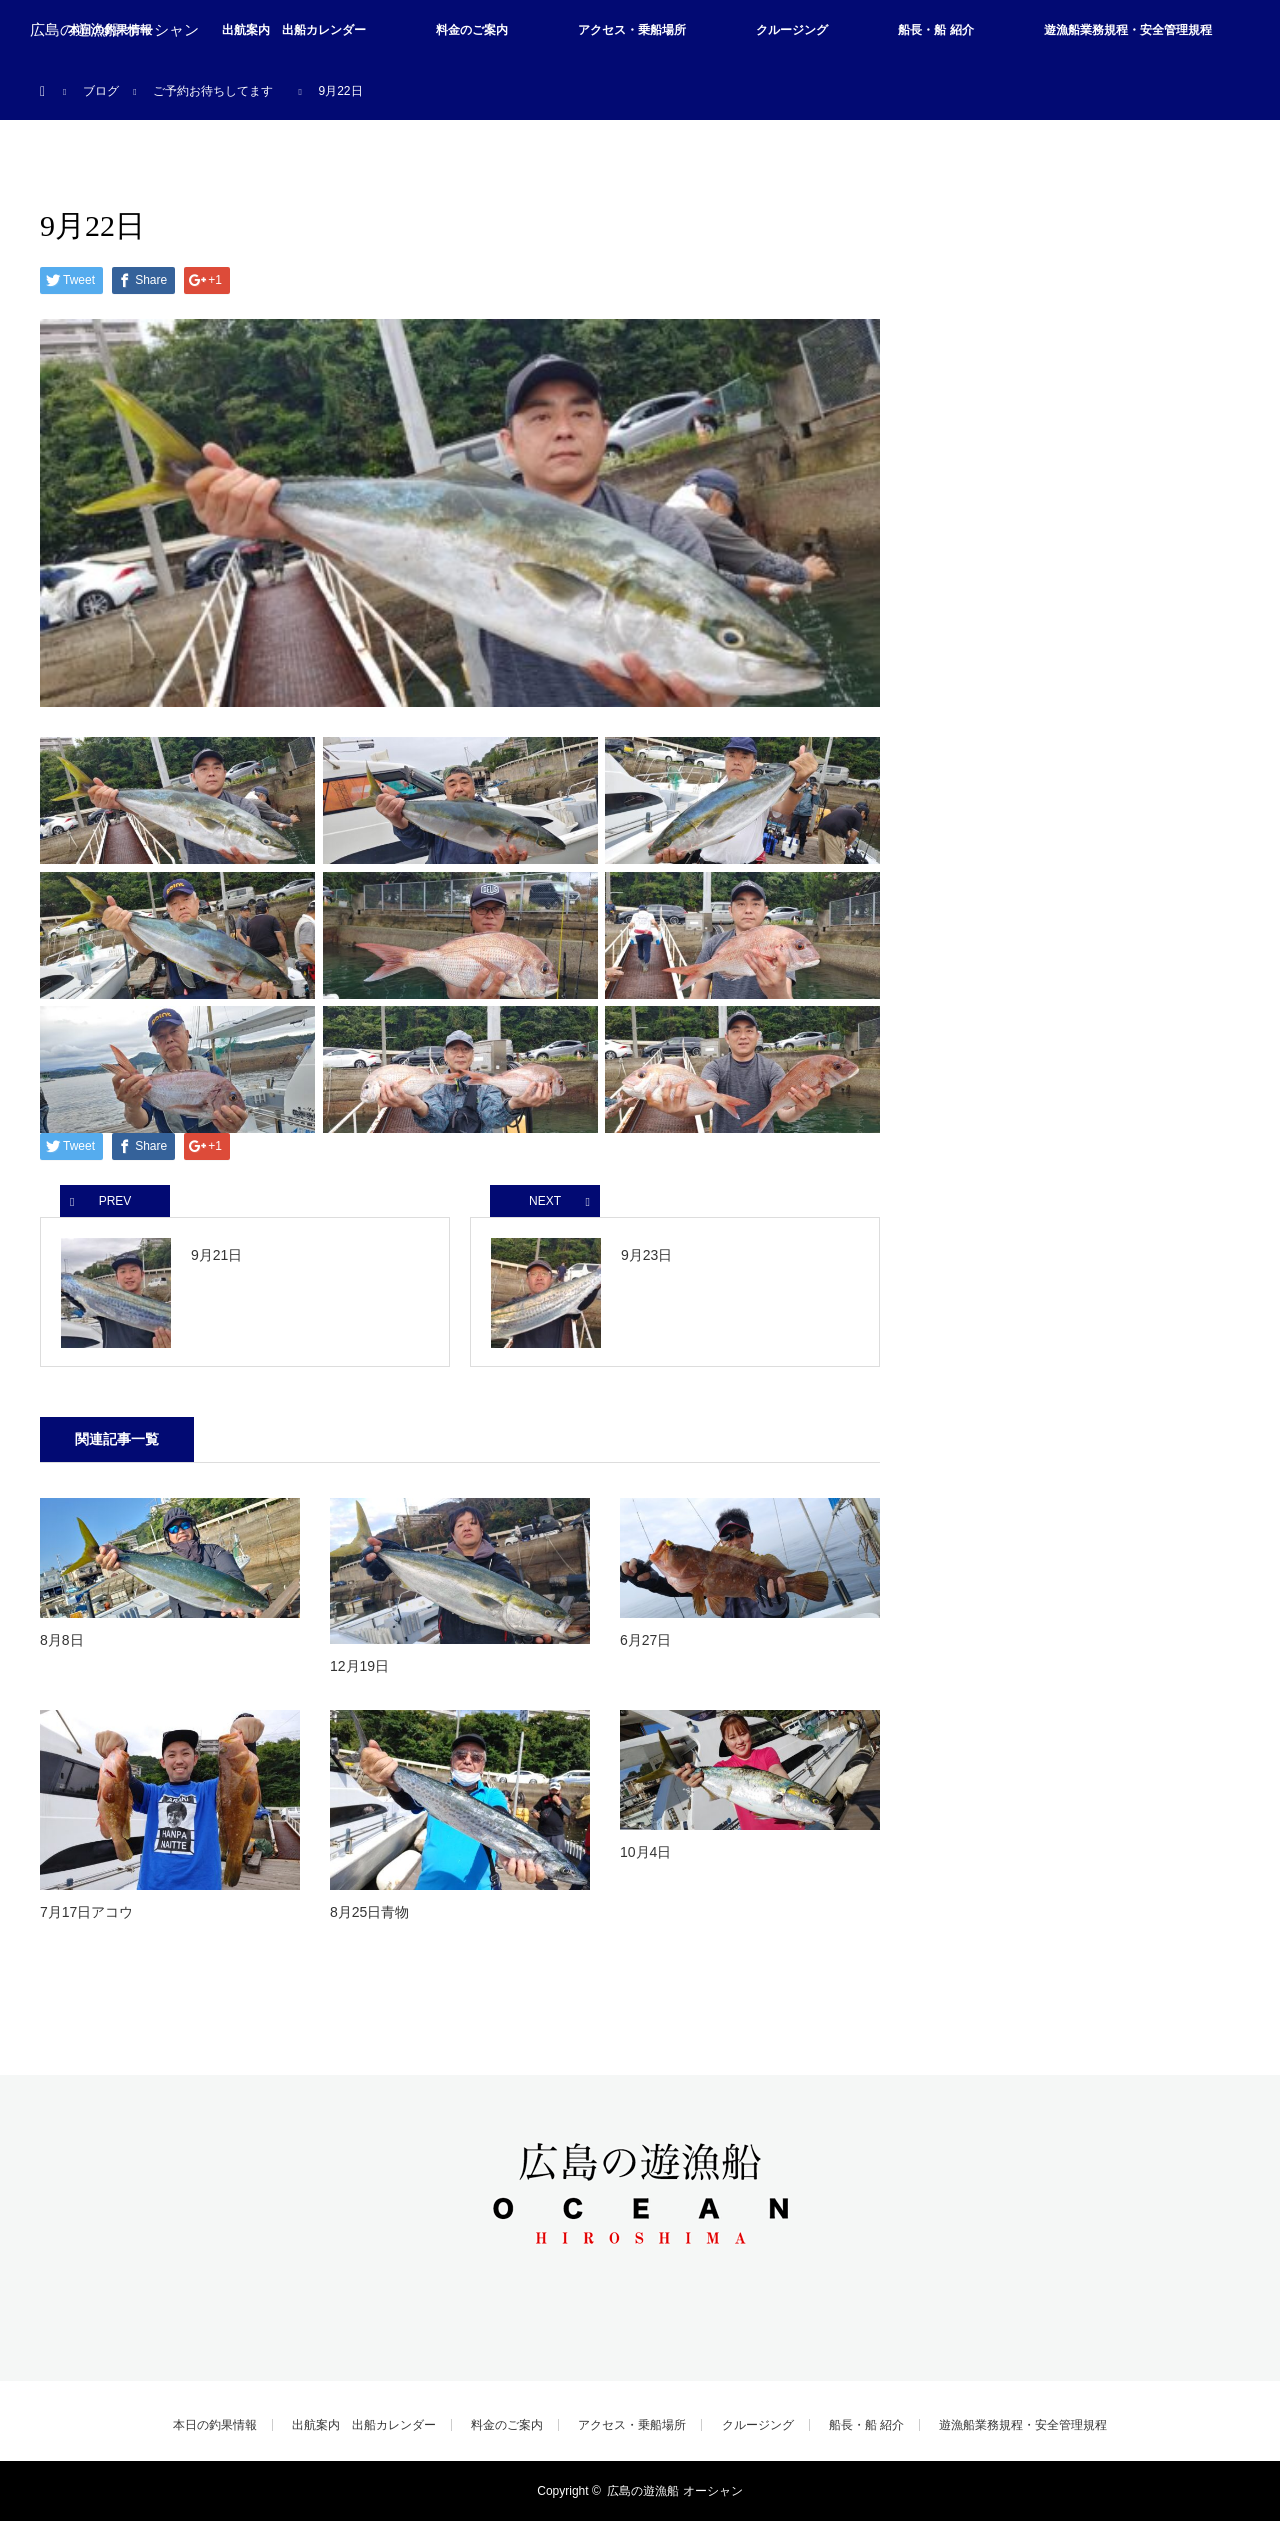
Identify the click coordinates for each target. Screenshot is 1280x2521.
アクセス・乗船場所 (632, 30)
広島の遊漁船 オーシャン (114, 30)
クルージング (792, 30)
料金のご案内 (472, 30)
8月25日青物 (369, 1912)
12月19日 (359, 1666)
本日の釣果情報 (215, 2425)
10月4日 (645, 1852)
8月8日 (62, 1640)
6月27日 (645, 1640)
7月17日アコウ (86, 1912)
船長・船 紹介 (935, 30)
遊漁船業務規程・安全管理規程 (1128, 30)
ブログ (101, 91)
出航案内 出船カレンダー (294, 30)
